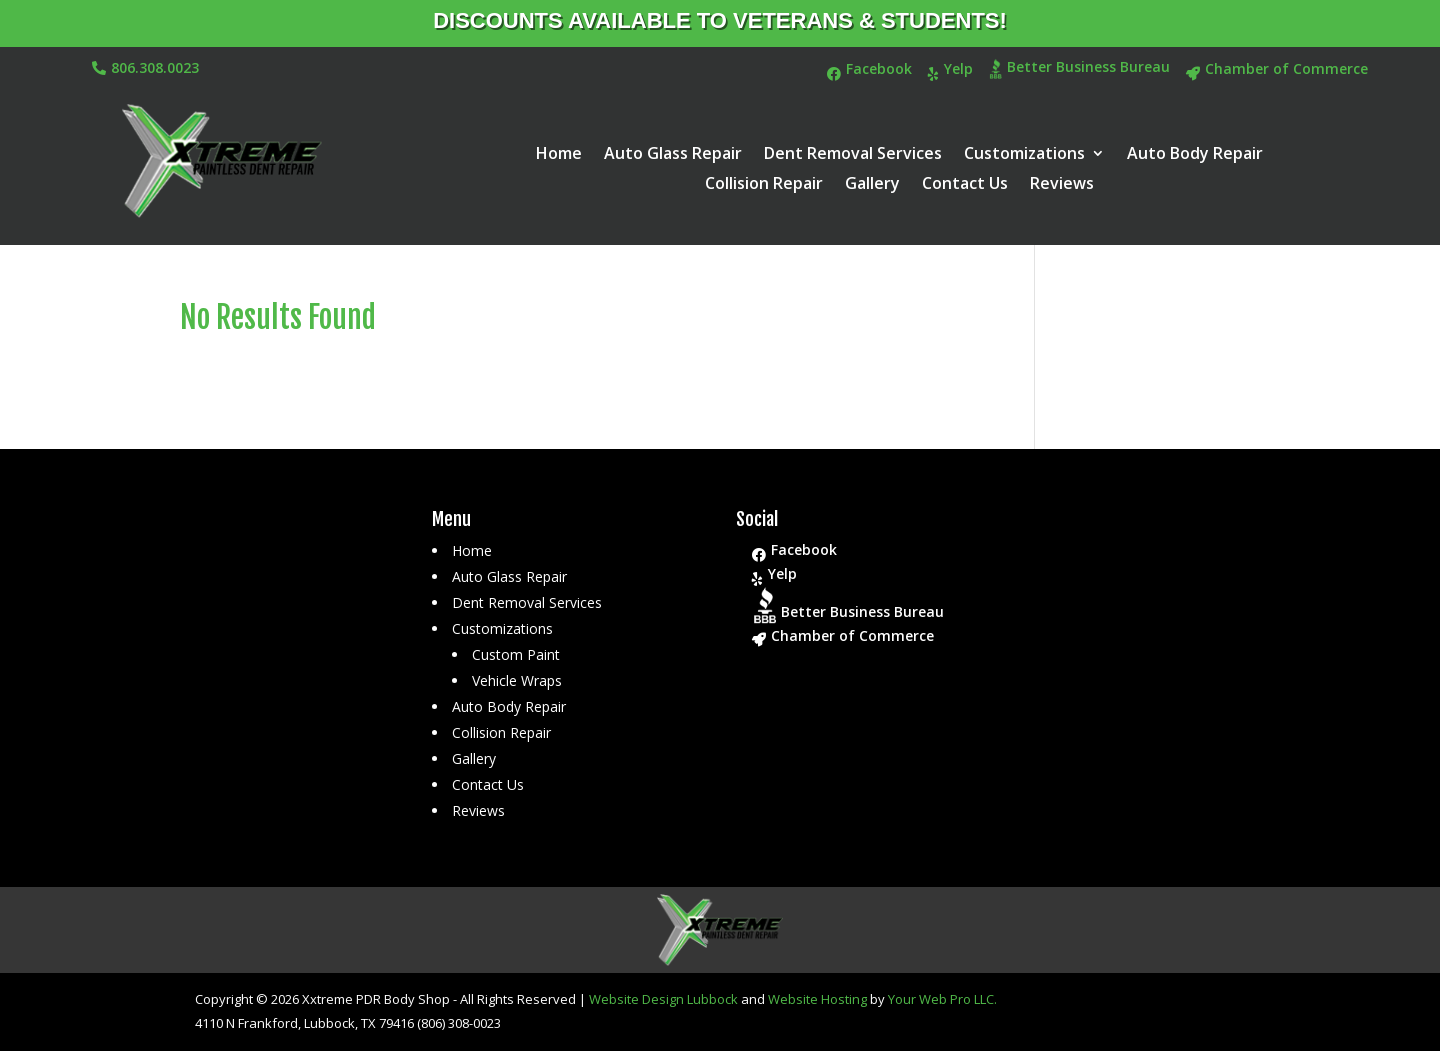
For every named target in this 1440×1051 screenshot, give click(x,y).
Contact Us (965, 185)
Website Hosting (817, 999)
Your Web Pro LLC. (942, 999)
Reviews (1062, 185)
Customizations (1024, 155)
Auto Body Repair (1195, 155)
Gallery (872, 185)
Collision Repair (764, 185)
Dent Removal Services (853, 155)
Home (559, 155)
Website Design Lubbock (663, 999)
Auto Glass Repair (673, 155)
